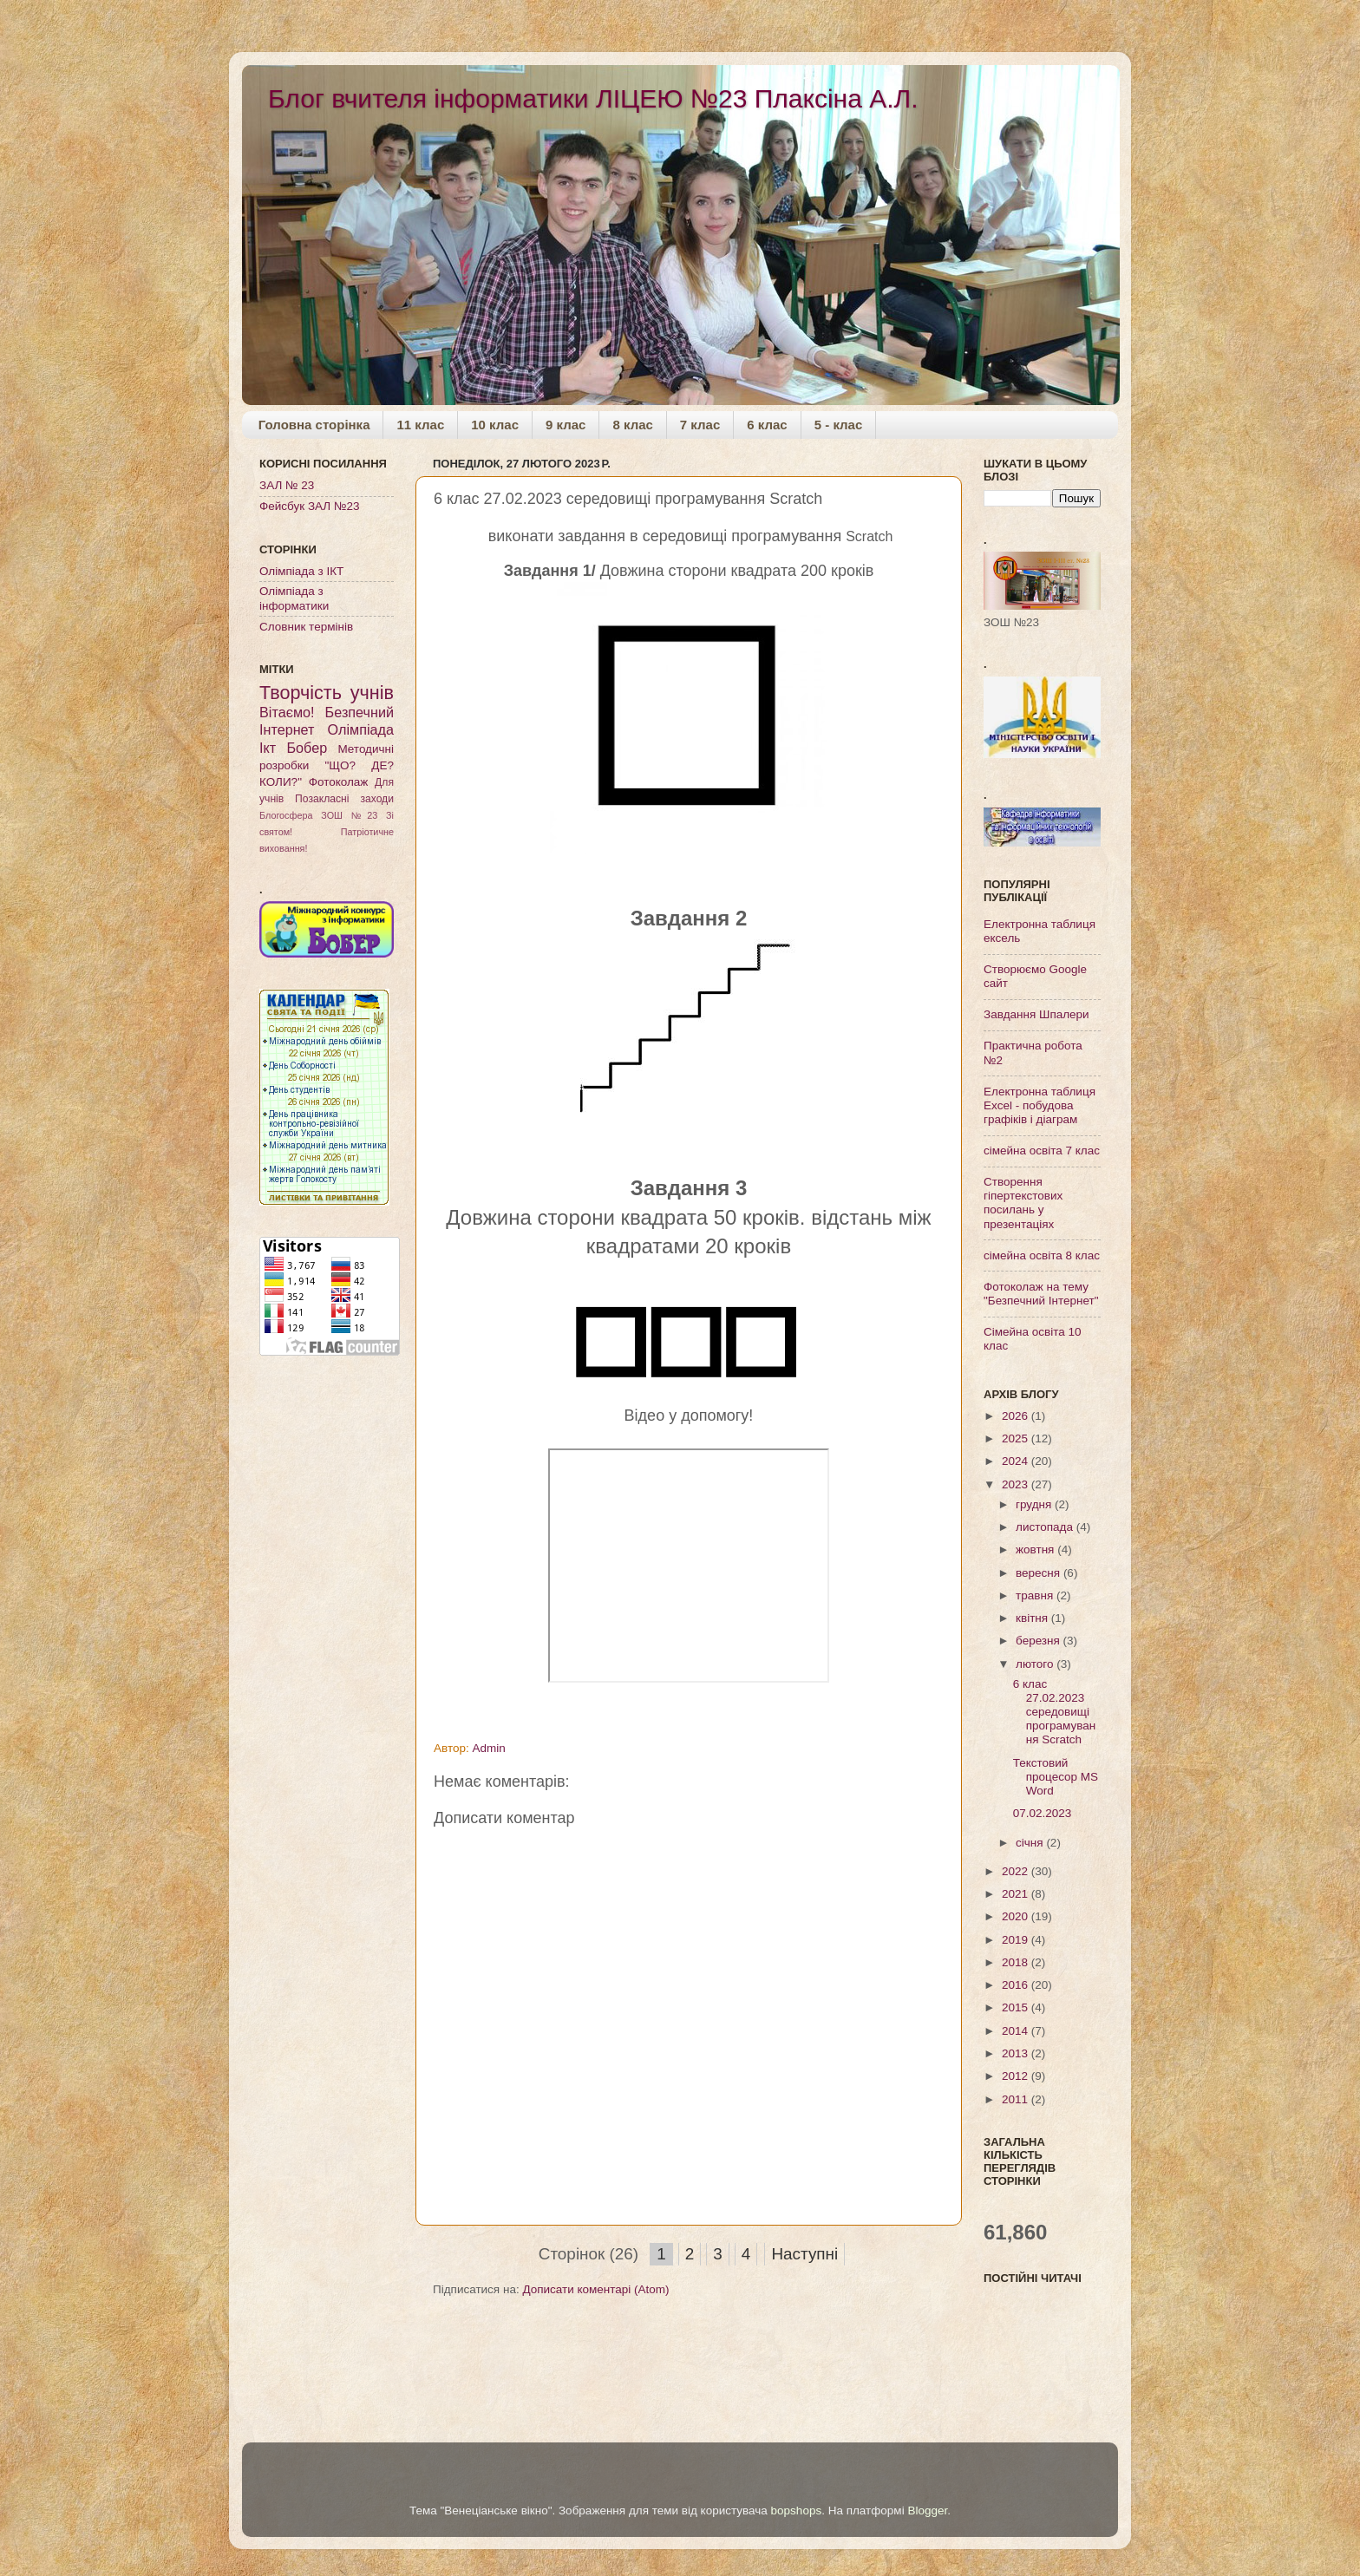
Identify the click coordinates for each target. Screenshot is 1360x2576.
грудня (1035, 1504)
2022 (1016, 1871)
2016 (1016, 1984)
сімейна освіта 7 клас (1042, 1150)
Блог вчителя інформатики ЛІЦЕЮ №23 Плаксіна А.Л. (593, 98)
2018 (1016, 1962)
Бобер (306, 747)
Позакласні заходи (344, 799)
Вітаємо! (287, 712)
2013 (1016, 2053)
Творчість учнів (326, 692)
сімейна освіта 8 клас (1042, 1255)
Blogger (927, 2510)
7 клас (700, 424)
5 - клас (838, 424)
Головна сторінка (314, 424)
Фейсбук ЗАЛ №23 (309, 506)
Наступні (804, 2254)
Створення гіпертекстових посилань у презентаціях (1023, 1203)
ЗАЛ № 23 (286, 485)
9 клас (565, 424)
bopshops (796, 2510)
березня (1039, 1640)
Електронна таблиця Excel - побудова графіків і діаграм (1039, 1105)
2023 (1016, 1484)
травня (1036, 1595)
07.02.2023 (1042, 1813)
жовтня (1036, 1549)
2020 (1016, 1916)
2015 (1016, 2007)
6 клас (767, 424)
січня (1031, 1842)
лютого (1036, 1663)
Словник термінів (306, 626)
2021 (1016, 1893)
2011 (1016, 2099)
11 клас (420, 424)
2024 (1016, 1461)
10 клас (495, 424)
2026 (1016, 1415)
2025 (1016, 1438)
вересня (1039, 1572)
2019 (1016, 1939)
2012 (1016, 2075)
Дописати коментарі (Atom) (595, 2289)
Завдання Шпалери (1036, 1014)
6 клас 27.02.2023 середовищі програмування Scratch (1054, 1712)
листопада (1046, 1526)
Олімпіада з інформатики (294, 598)
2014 (1016, 2030)
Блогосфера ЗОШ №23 (318, 815)
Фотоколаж (339, 781)
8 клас (632, 424)
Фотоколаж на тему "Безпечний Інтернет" (1041, 1293)
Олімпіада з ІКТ (301, 571)
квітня (1033, 1618)
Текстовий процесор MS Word (1055, 1776)
